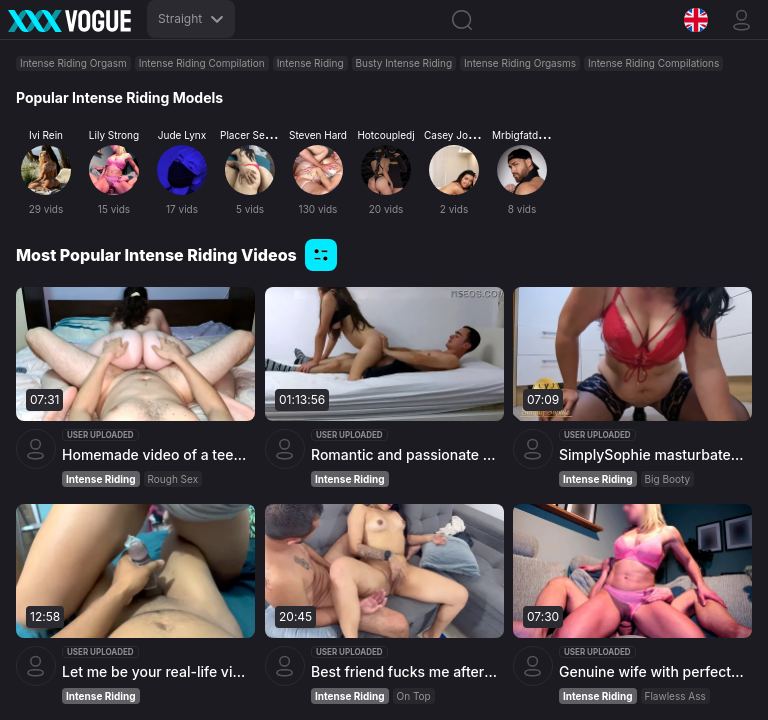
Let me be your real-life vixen (156, 671)
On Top (413, 697)
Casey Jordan (456, 135)
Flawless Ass (675, 697)
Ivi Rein (46, 135)
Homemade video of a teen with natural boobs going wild (156, 454)
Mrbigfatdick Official (540, 135)
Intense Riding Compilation (202, 63)
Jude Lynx (182, 135)
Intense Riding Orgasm (73, 63)
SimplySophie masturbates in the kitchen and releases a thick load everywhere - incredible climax (653, 454)
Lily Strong (114, 135)
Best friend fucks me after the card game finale (405, 672)
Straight (191, 18)
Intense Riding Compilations (653, 63)
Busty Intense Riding (404, 63)
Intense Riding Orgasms (520, 63)
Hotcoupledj (385, 135)
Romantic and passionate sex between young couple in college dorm (405, 454)
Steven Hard (318, 135)
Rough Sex (173, 479)
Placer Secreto (254, 135)
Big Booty (668, 479)
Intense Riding (310, 63)
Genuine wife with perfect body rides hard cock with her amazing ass (653, 672)
